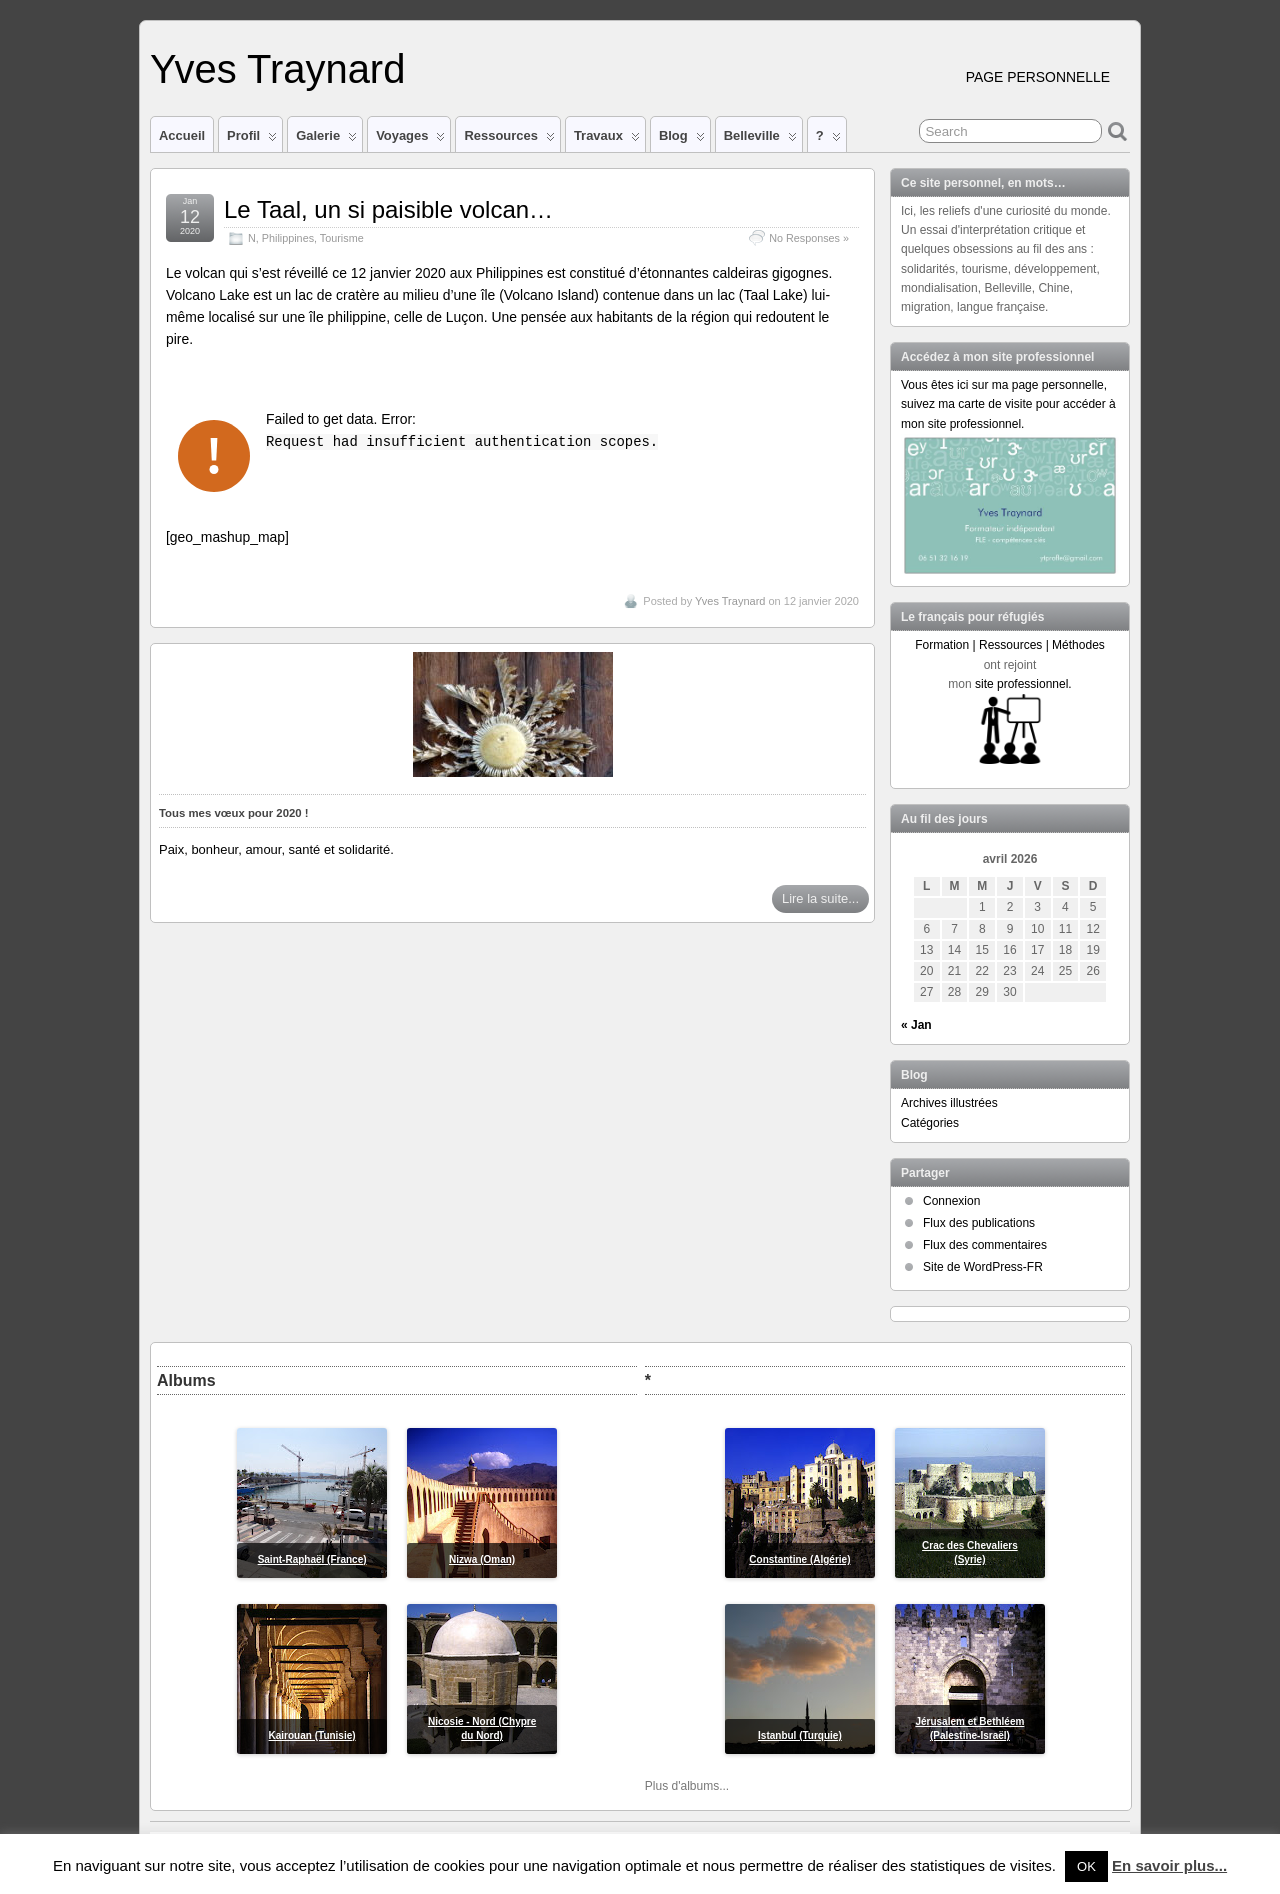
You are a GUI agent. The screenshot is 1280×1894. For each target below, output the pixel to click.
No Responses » (809, 238)
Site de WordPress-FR (983, 1267)
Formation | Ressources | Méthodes (1010, 645)
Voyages (410, 140)
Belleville (760, 140)
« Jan (916, 1025)
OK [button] (1086, 1866)
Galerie (326, 140)
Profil (252, 140)
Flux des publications (979, 1223)
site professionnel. (1023, 684)
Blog (682, 140)
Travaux (607, 140)
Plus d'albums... (687, 1786)
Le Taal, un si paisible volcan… (388, 209)
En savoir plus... (1169, 1865)
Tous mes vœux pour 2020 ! (234, 813)
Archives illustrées (949, 1103)
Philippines (288, 238)
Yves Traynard (277, 69)
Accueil (182, 135)
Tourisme (342, 238)
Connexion (951, 1201)
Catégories (930, 1123)
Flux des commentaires (985, 1245)
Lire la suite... (820, 898)
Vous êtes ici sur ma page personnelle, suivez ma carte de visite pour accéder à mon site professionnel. (1008, 404)
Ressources (509, 140)
